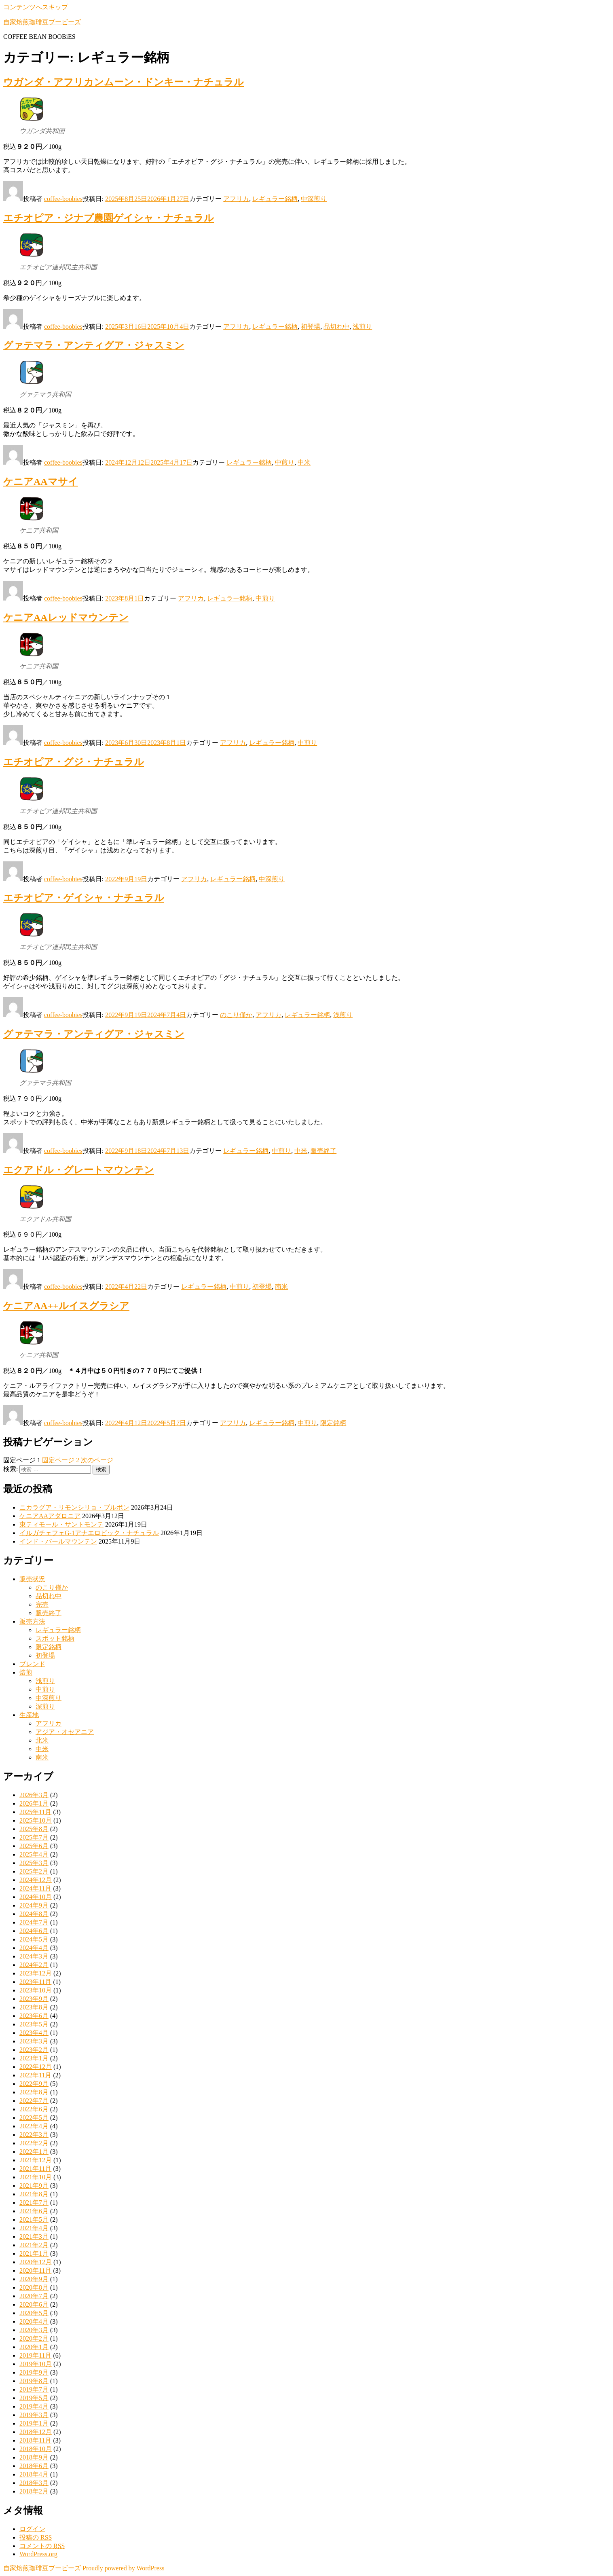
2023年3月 (34, 2041)
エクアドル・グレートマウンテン (78, 1170)
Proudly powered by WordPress (123, 2568)
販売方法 (32, 1621)
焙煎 (25, 1672)
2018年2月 (34, 2491)
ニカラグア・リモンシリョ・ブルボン (74, 1507)
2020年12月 (35, 2262)
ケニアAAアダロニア (49, 1515)
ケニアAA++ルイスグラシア (66, 1306)
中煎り (284, 462)
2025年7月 (34, 1837)
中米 (304, 462)
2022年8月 (34, 2092)
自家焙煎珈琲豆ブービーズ (42, 22)
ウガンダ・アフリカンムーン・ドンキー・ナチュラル (123, 82)
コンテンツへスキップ (35, 7)
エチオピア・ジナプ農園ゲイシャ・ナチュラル (108, 218)
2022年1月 (34, 2151)
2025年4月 (34, 1854)
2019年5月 (34, 2397)
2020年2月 (34, 2338)
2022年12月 (35, 2066)
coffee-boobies (63, 198)
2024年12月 (35, 1879)
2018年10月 (35, 2448)
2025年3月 (34, 1862)
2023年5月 (34, 2024)
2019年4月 (34, 2406)
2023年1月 (34, 2058)
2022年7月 (34, 2100)
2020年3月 (34, 2329)
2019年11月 (35, 2355)
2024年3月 (34, 1956)
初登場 (310, 326)
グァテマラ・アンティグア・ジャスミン (93, 345)
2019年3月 (34, 2414)
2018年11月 (35, 2440)
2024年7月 (34, 1922)
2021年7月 (34, 2202)
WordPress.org (38, 2554)
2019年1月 (34, 2423)
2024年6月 (34, 1930)
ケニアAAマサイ (40, 481)
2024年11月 (35, 1888)
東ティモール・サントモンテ (61, 1524)
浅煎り (362, 326)
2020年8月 (34, 2287)
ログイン (32, 2528)
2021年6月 (34, 2211)
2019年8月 (34, 2380)
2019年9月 (34, 2372)
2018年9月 (34, 2457)
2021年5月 (34, 2219)
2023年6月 (34, 2015)
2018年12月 (35, 2431)
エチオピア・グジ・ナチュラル (73, 762)
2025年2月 (34, 1871)
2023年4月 (34, 2032)
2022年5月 (34, 2117)
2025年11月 (35, 1811)
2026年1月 (34, 1803)
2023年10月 (35, 1990)
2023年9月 (34, 1998)
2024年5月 (34, 1939)
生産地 (29, 1714)
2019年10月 (35, 2363)
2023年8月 (34, 2007)
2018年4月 (34, 2474)
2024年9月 (34, 1905)
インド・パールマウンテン (58, 1541)
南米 (281, 1286)
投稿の (35, 2537)
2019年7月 (34, 2389)
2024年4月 (34, 1947)
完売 (42, 1604)
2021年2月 (34, 2245)
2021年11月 (35, 2168)
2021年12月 (35, 2160)
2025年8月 (34, 1828)
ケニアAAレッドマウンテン (66, 617)
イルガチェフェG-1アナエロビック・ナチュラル (89, 1532)
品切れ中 (336, 326)
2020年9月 (34, 2279)
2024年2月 (34, 1964)
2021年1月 (34, 2253)
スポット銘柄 (55, 1638)
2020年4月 (34, 2321)
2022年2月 (34, 2143)
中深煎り (314, 198)
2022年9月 (34, 2083)
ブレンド (32, 1663)
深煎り (45, 1706)
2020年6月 (34, 2304)
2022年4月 (34, 2126)
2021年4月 (34, 2228)
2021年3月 (34, 2236)
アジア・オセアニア (65, 1731)
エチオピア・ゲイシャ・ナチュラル (83, 898)
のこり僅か (236, 1014)
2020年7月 (34, 2296)
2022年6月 (34, 2109)
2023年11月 (35, 1981)
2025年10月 (35, 1820)
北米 (42, 1740)
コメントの (42, 2545)
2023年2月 (34, 2049)
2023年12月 (35, 1973)
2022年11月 (35, 2075)
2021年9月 (34, 2185)
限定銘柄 (333, 1422)
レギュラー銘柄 (275, 198)
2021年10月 (35, 2177)
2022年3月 (34, 2134)
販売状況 (32, 1579)
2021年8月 (34, 2194)
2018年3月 (34, 2482)
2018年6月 (34, 2465)
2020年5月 (34, 2313)
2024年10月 (35, 1896)
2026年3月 (34, 1794)
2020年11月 (35, 2270)
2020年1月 (34, 2346)
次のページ (97, 1460)
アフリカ (236, 198)
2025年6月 (34, 1845)
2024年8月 (34, 1913)
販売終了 (323, 1150)
